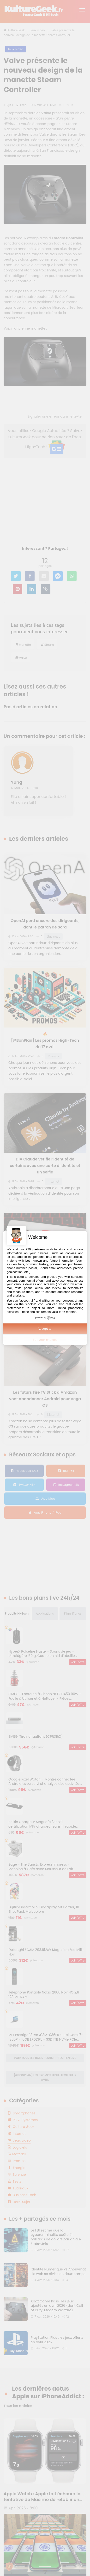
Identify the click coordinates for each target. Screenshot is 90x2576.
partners (38, 1249)
